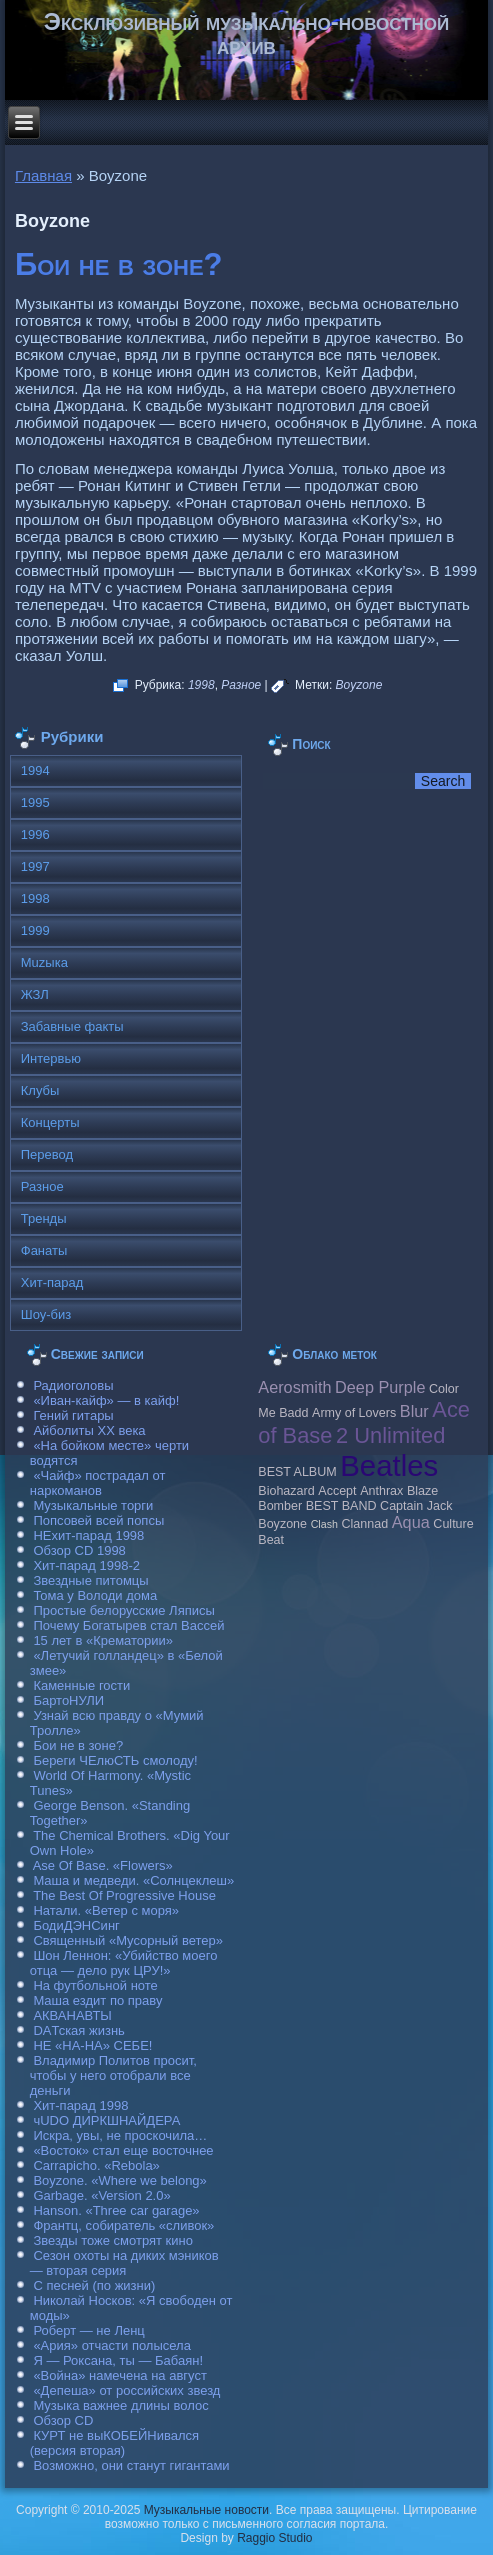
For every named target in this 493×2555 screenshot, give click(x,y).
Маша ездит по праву (97, 2000)
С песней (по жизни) (94, 2285)
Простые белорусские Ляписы (123, 1610)
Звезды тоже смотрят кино (113, 2240)
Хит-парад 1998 (80, 2105)
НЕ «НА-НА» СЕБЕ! (92, 2045)
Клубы (40, 1090)
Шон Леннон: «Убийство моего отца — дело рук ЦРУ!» (124, 1963)
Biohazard (286, 1491)
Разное (241, 685)
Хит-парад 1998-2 (86, 1565)
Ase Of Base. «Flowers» (103, 1865)
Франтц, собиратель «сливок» (123, 2225)
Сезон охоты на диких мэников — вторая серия (124, 2263)
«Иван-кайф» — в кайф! (106, 1400)
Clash (324, 1524)
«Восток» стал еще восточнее (123, 2150)
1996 (35, 834)
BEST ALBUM (297, 1472)
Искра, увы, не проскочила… (120, 2135)
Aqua (411, 1522)
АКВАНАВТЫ (72, 2015)
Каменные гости (81, 1685)
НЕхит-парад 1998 (88, 1535)
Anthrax (381, 1491)
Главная (43, 175)
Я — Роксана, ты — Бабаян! (118, 2360)
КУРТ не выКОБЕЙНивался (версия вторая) (114, 2443)
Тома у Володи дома (95, 1595)
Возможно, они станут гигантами (131, 2465)
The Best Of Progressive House (124, 1895)
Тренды (44, 1218)
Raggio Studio (274, 2538)
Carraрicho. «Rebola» (96, 2165)
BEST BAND (341, 1506)
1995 (35, 802)
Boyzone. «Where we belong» (119, 2180)
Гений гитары (73, 1415)
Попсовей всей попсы (98, 1520)
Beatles (389, 1465)
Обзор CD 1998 (79, 1550)
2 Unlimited (390, 1435)
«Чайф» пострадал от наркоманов (98, 1483)
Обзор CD (63, 2420)
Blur (414, 1411)
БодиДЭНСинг (76, 1925)
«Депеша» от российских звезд (126, 2390)
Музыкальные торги (93, 1505)
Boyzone (359, 685)
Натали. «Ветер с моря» (106, 1910)
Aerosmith (294, 1387)
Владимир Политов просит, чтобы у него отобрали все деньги (113, 2075)
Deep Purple (380, 1387)
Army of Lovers (354, 1413)
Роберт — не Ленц (88, 2330)
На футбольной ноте (95, 1985)
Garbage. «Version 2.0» (101, 2195)
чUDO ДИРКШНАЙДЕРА (106, 2120)
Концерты (50, 1122)
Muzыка (44, 962)
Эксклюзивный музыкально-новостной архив (246, 33)
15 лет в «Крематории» (103, 1640)
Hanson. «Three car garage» (116, 2210)
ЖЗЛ (35, 994)
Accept (337, 1491)
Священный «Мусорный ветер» (128, 1940)
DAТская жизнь (79, 2030)
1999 (35, 930)
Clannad (365, 1524)
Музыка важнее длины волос (120, 2405)
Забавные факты (72, 1026)
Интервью (51, 1058)
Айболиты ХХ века (89, 1430)
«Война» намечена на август (120, 2375)
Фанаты (44, 1250)
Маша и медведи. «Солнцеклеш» (133, 1880)
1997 (35, 866)
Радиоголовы (73, 1385)
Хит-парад (52, 1282)
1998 (201, 685)
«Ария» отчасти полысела (112, 2345)
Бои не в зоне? (119, 264)
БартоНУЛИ (68, 1700)
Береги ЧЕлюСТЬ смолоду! (115, 1760)
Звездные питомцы (90, 1580)
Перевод (47, 1154)
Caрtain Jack (416, 1506)
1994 (35, 770)
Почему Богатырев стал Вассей (128, 1625)
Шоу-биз (46, 1314)
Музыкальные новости (206, 2510)
